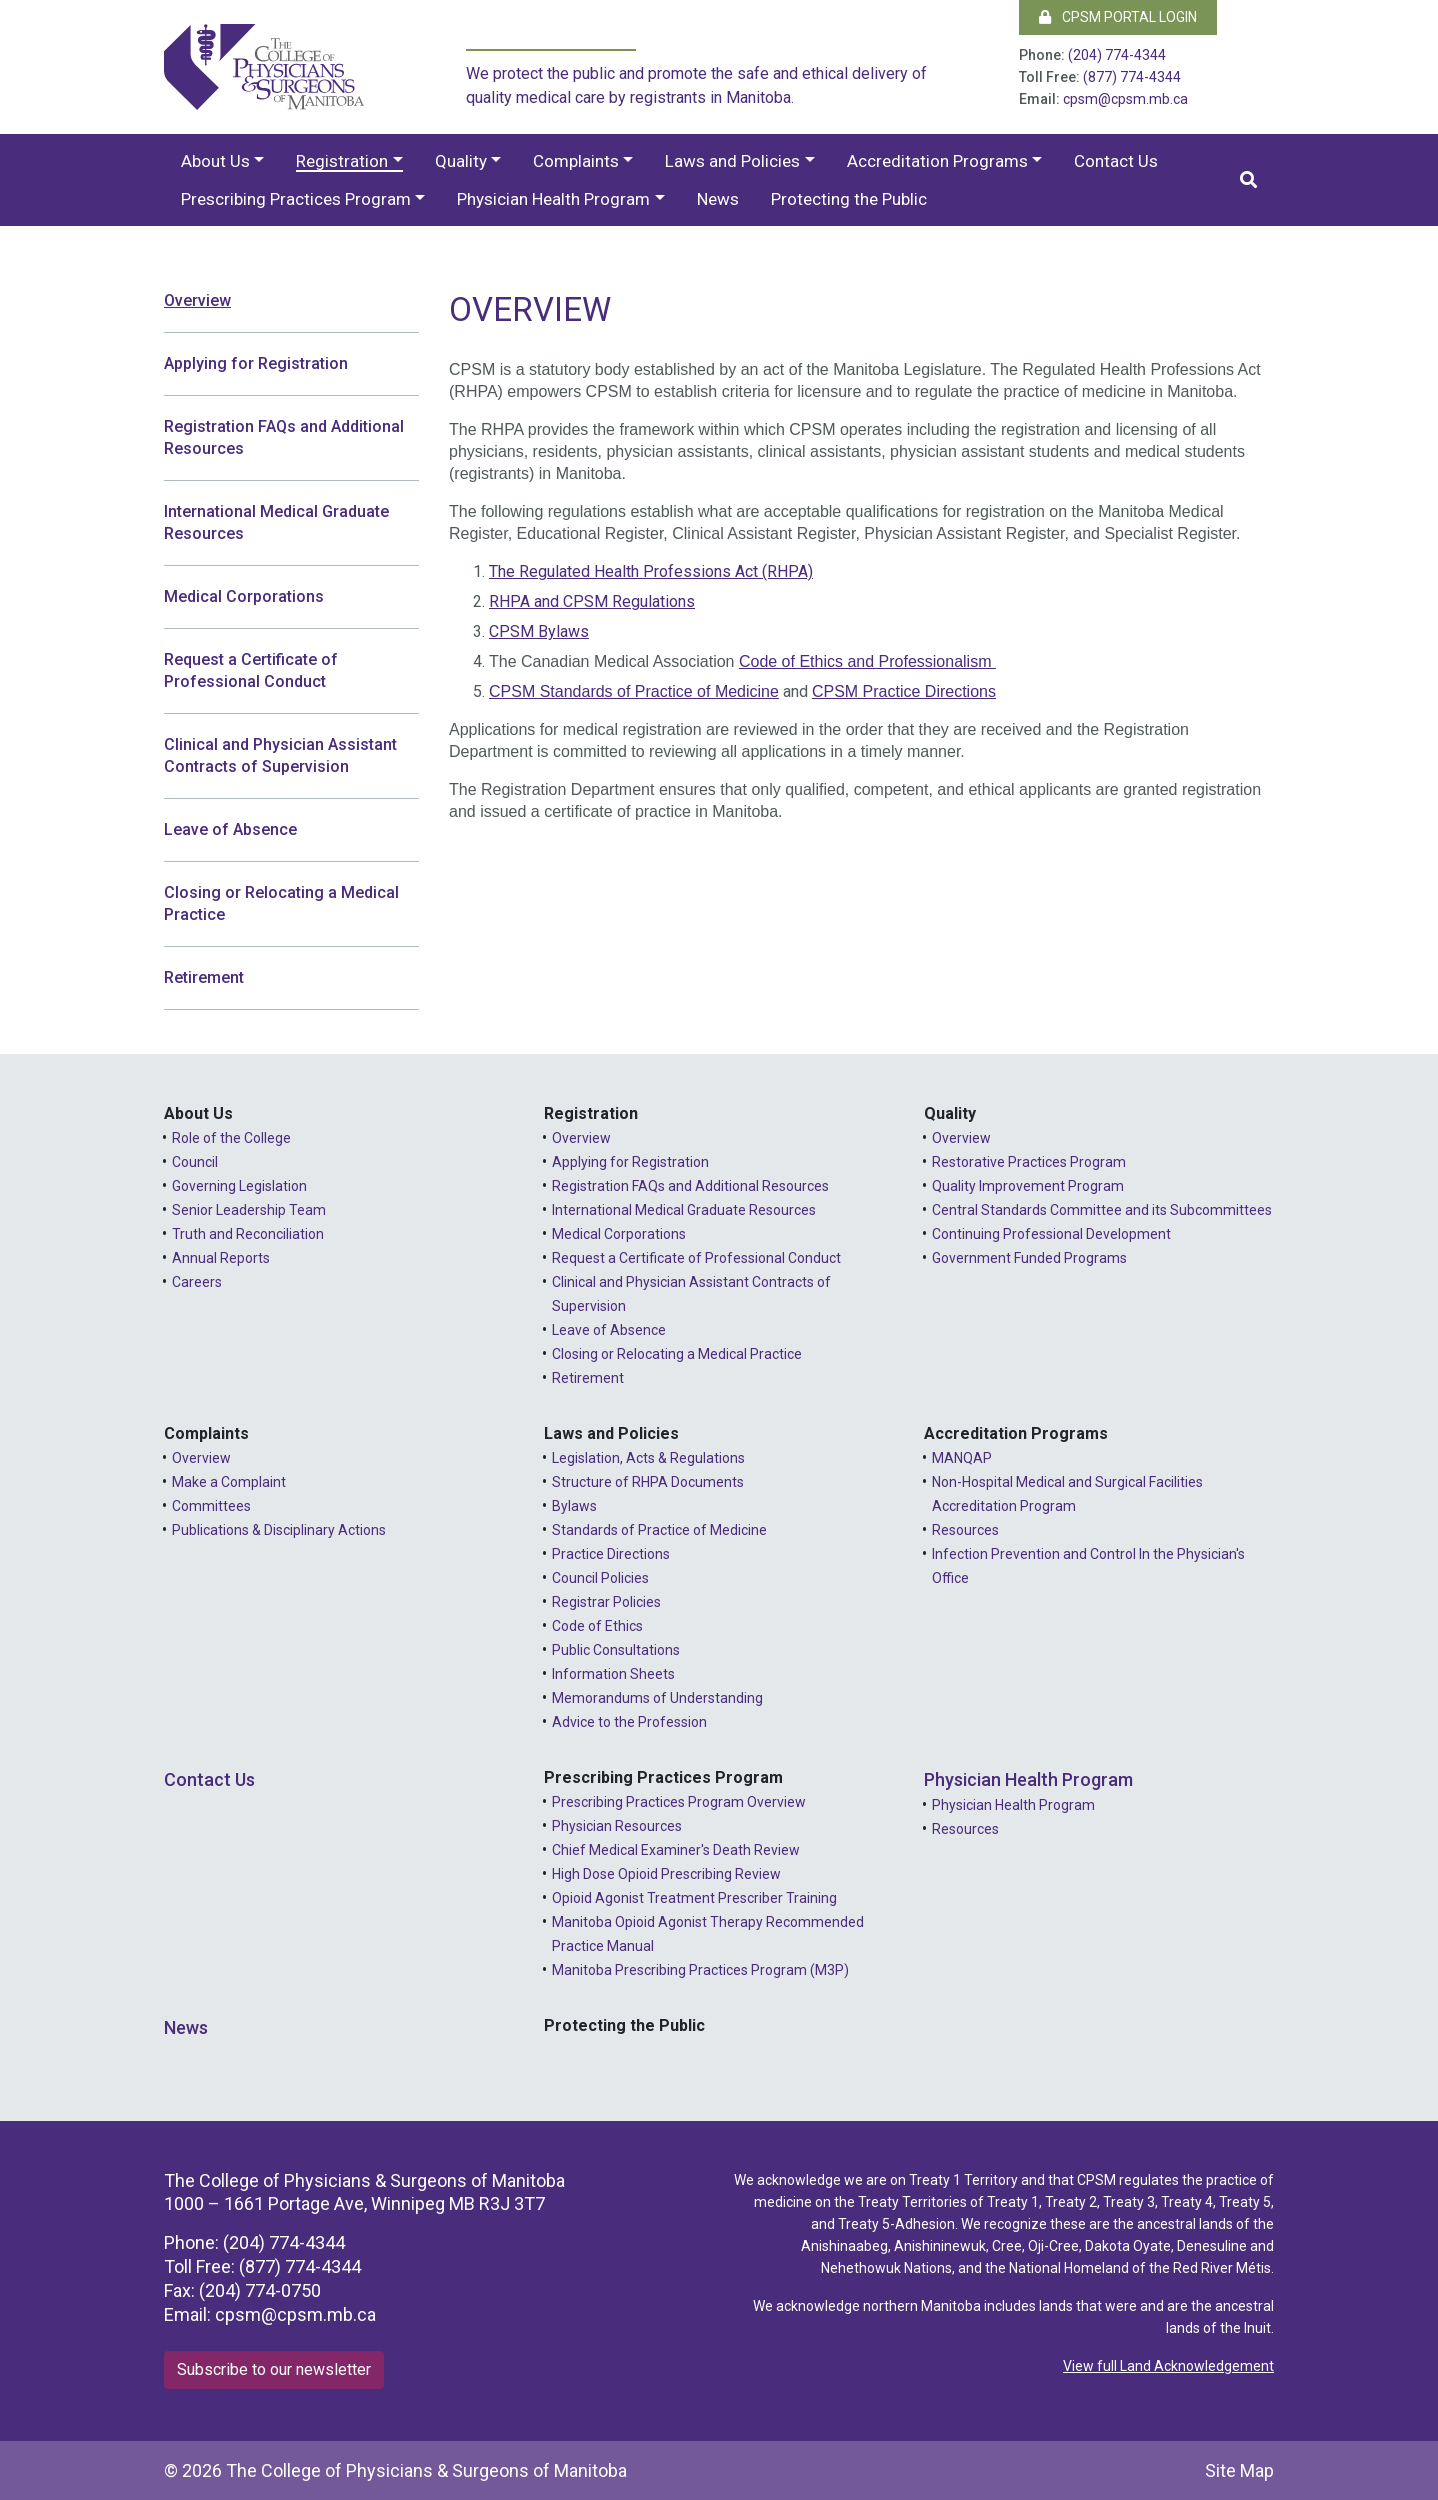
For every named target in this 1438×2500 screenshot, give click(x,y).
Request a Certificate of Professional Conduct (251, 670)
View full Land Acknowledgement (1168, 2366)
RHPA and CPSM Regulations (592, 601)
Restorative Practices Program (1029, 1162)
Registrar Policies (606, 1602)
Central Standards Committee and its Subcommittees (1102, 1210)
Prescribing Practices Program (296, 199)
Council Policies (600, 1578)
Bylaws (574, 1506)
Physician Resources (617, 1826)
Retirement (204, 977)
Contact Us (1116, 161)
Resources (965, 1530)
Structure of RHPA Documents (648, 1482)
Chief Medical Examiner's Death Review (676, 1850)
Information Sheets (613, 1674)
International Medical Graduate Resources (276, 522)
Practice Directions (611, 1554)
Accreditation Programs (937, 161)
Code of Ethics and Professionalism (867, 661)
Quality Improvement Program (1028, 1186)
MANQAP (962, 1458)
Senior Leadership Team (249, 1210)
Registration (342, 161)
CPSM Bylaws (539, 631)
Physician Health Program (553, 199)
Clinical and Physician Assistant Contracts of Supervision (280, 755)
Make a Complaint (229, 1482)
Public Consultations (616, 1650)
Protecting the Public (849, 199)
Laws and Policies (732, 161)
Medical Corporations (244, 596)
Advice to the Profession (629, 1722)
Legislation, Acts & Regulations (648, 1458)
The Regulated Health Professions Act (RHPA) (651, 571)
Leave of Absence (230, 829)
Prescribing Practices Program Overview (679, 1802)
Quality (461, 161)
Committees (211, 1506)
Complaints (576, 161)
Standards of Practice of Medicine (659, 1530)
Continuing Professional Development (1051, 1234)
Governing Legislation (239, 1186)
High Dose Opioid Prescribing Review (666, 1874)
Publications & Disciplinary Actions (279, 1530)
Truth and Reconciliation (248, 1234)
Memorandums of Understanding (657, 1698)
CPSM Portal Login (1118, 17)
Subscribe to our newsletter (274, 2369)
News (718, 199)
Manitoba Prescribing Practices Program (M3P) (700, 1970)
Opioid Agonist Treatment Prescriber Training (694, 1898)
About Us (215, 161)
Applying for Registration (256, 363)
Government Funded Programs (1029, 1258)
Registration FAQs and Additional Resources (284, 437)
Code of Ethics (597, 1626)
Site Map (1239, 2470)
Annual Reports (221, 1258)
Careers (197, 1282)
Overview (197, 300)
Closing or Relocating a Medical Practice (281, 903)
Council (195, 1162)
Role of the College (231, 1138)
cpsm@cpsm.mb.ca (1125, 99)
